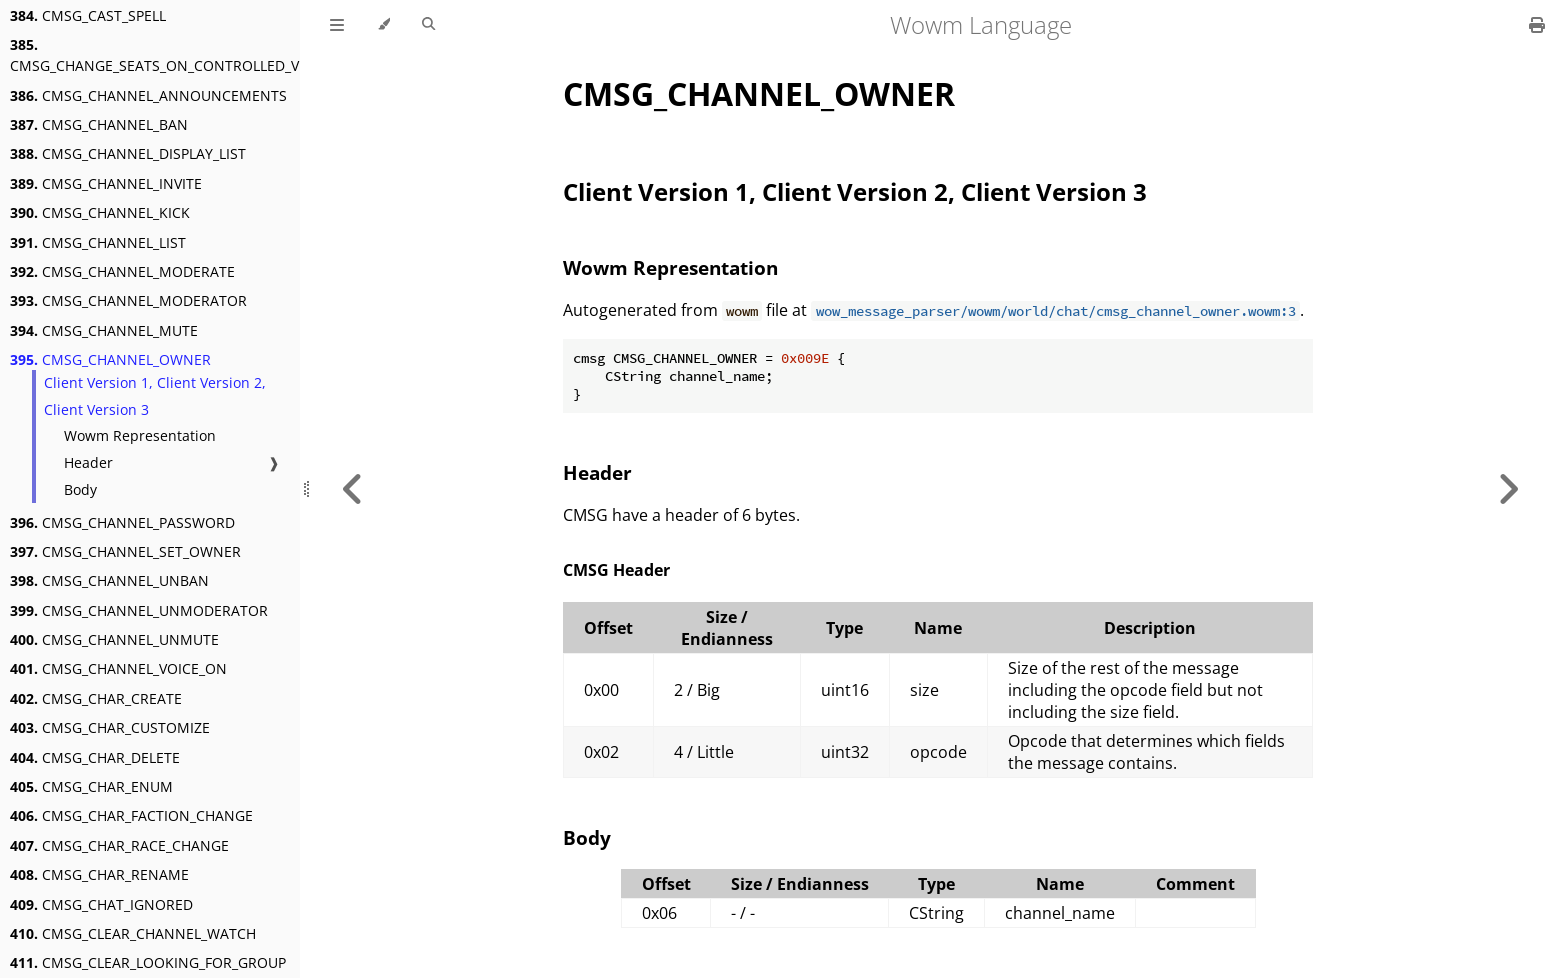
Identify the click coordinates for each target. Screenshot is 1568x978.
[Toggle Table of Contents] (337, 25)
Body (80, 489)
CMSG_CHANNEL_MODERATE (122, 271)
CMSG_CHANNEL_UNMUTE (114, 639)
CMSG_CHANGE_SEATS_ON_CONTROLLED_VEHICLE (177, 55)
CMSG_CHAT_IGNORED (101, 904)
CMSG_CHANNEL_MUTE (104, 330)
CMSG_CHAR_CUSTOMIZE (110, 727)
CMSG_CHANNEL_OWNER (110, 359)
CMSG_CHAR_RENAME (99, 874)
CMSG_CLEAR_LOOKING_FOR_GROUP (148, 962)
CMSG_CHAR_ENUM (91, 786)
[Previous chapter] (353, 489)
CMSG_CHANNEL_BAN (99, 124)
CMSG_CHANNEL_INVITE (106, 183)
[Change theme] (383, 25)
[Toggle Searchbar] (428, 25)
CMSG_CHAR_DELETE (95, 757)
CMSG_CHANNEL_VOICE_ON (118, 668)
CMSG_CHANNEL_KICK (100, 212)
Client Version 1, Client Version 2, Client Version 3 (155, 396)
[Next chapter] (1508, 489)
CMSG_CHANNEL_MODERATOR (128, 300)
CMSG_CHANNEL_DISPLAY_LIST (128, 153)
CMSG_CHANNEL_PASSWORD (122, 522)
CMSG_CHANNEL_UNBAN (109, 580)
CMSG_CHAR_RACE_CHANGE (119, 845)
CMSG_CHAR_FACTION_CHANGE (131, 815)
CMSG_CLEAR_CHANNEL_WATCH (133, 933)
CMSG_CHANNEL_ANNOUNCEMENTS (148, 95)
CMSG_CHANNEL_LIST (98, 242)
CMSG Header (616, 570)
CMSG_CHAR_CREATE (96, 698)
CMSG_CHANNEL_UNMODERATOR (139, 610)
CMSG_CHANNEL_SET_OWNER (125, 551)
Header (88, 462)
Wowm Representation (140, 435)
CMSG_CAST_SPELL (88, 15)
